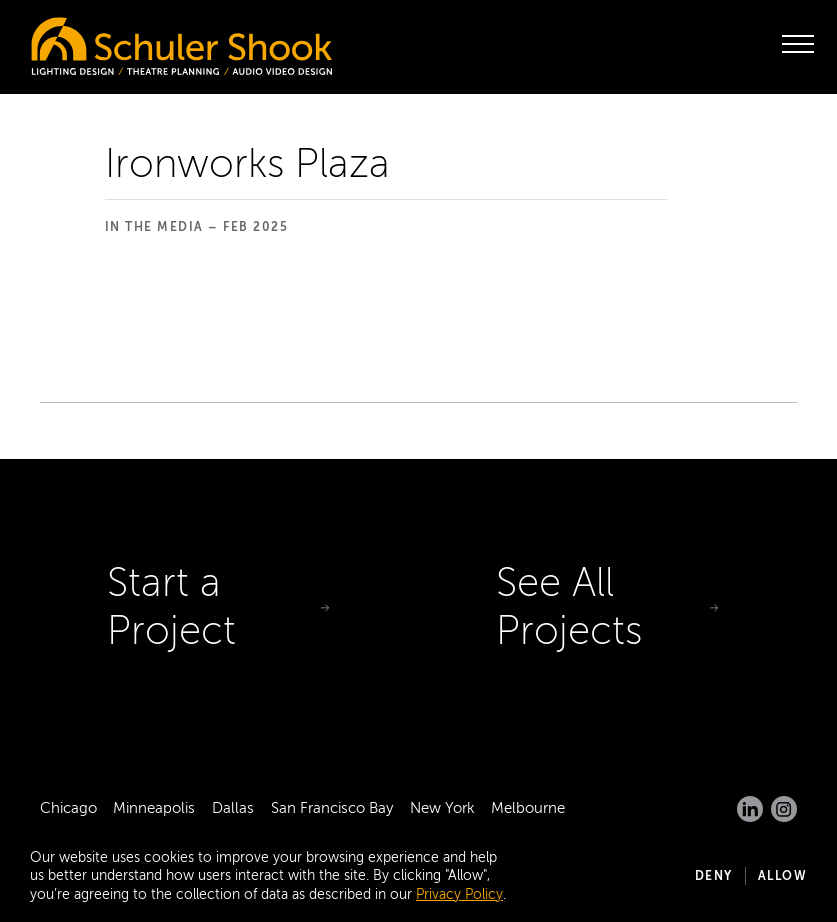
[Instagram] (784, 809)
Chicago (68, 808)
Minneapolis (154, 808)
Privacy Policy (459, 894)
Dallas (233, 808)
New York (442, 808)
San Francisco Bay (332, 808)
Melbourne (528, 808)
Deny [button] (714, 876)
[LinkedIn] (750, 809)
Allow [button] (783, 876)
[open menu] (798, 44)
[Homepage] (140, 41)
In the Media (154, 227)
